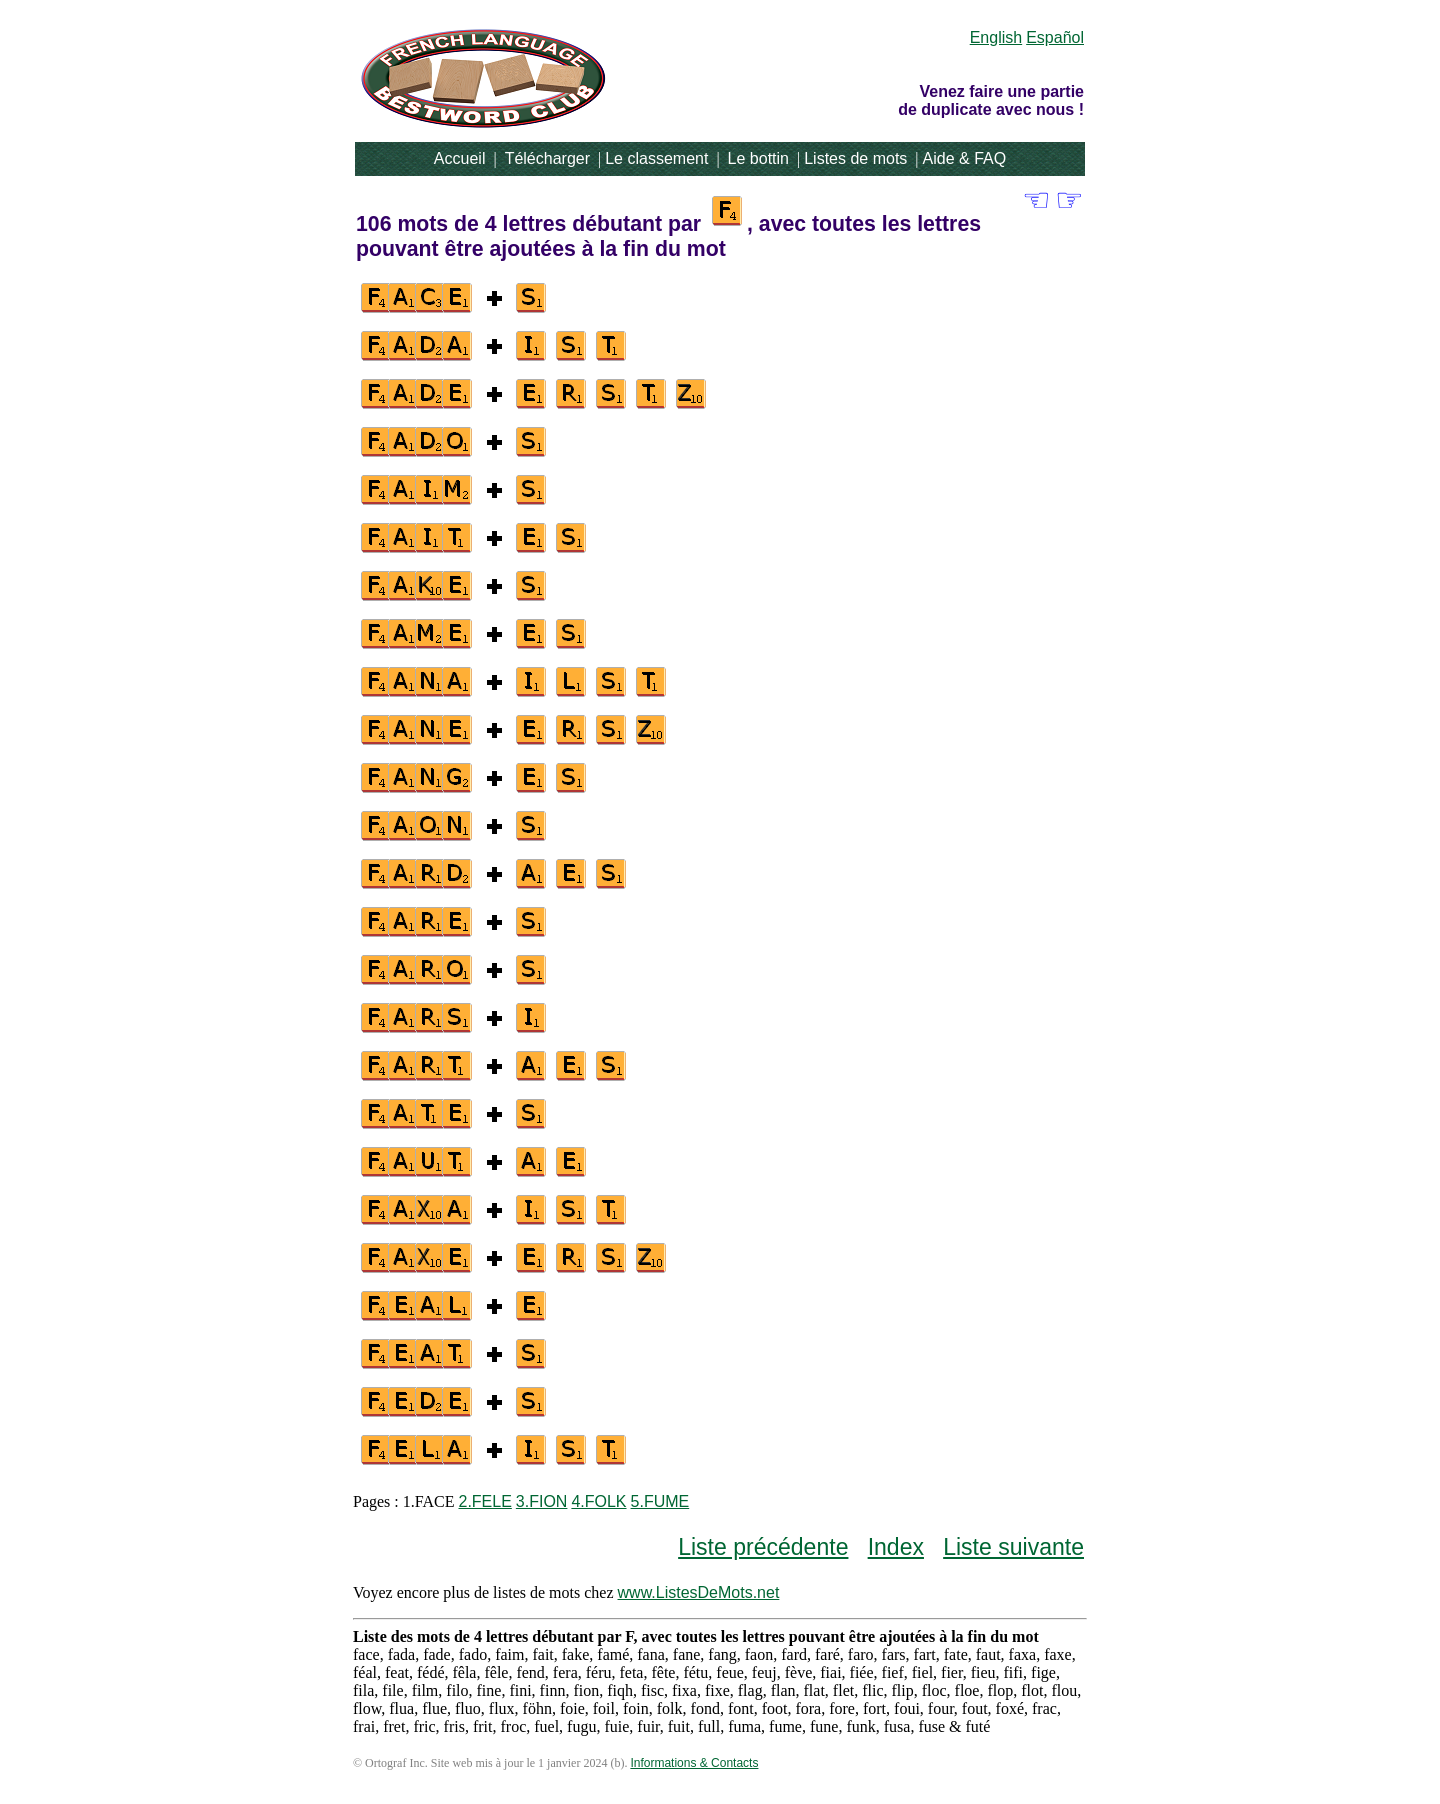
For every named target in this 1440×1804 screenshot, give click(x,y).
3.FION (542, 1501)
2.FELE (484, 1501)
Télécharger (547, 158)
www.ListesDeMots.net (699, 1592)
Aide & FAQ (965, 158)
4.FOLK (598, 1501)
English (996, 37)
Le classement (656, 158)
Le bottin (758, 158)
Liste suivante (1013, 1547)
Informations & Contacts (694, 1763)
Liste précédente (763, 1547)
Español (1055, 37)
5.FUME (660, 1501)
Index (896, 1547)
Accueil (460, 158)
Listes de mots (855, 158)
